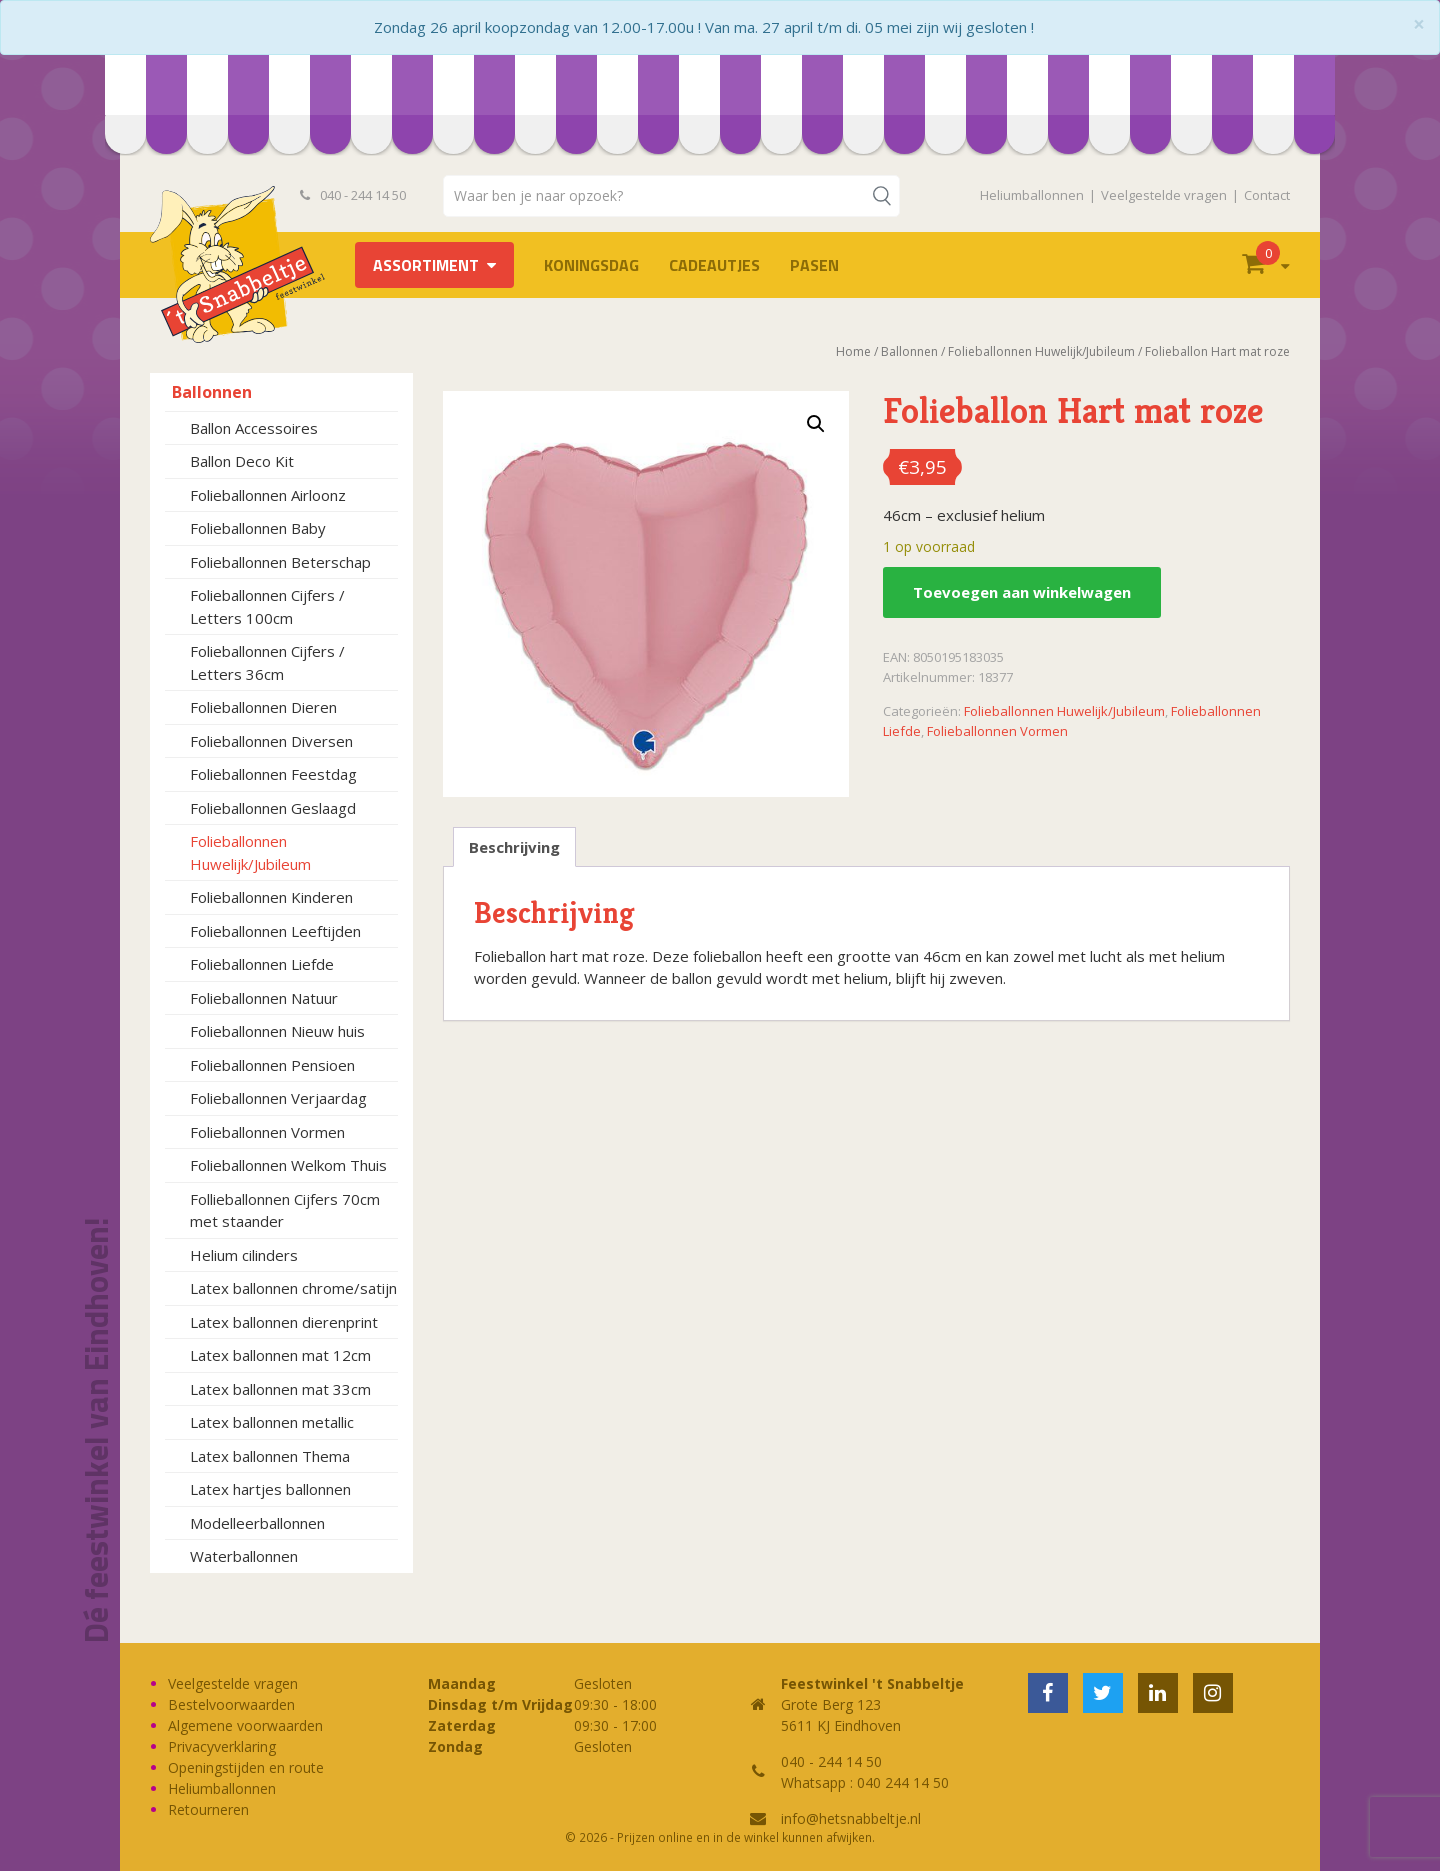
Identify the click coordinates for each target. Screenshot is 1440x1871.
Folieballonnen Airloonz (268, 495)
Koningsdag (591, 265)
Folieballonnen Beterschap (280, 562)
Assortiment (426, 265)
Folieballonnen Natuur (264, 998)
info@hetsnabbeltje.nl (851, 1818)
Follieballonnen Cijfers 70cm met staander (285, 1210)
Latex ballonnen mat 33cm (280, 1389)
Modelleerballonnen (257, 1523)
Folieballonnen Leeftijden (275, 931)
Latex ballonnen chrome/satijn (293, 1288)
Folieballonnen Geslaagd (273, 808)
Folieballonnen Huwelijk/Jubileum (250, 852)
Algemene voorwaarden (245, 1725)
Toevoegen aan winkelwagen (1022, 592)
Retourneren (208, 1809)
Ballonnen (212, 392)
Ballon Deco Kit (242, 461)
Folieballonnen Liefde (262, 964)
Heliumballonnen (1032, 195)
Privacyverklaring (222, 1746)
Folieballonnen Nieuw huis (277, 1031)
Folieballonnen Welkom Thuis (288, 1165)
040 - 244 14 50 (353, 195)
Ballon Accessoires (254, 428)
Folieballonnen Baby (258, 528)
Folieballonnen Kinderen (271, 897)
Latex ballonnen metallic (272, 1422)
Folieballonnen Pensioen (272, 1065)
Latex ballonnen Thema (270, 1456)
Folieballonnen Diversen (271, 741)
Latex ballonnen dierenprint (284, 1322)
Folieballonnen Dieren (263, 707)
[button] (816, 424)
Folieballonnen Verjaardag (278, 1098)
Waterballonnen (244, 1556)
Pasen (814, 265)
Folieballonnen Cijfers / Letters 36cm (267, 662)
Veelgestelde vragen (1164, 195)
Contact (1267, 195)
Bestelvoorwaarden (231, 1704)
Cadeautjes (714, 265)
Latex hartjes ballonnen (270, 1489)
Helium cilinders (244, 1255)
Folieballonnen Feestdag (273, 774)
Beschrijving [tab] (514, 847)
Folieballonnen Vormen (267, 1132)
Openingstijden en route (246, 1767)
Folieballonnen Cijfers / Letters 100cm (267, 606)
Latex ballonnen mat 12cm (280, 1355)
